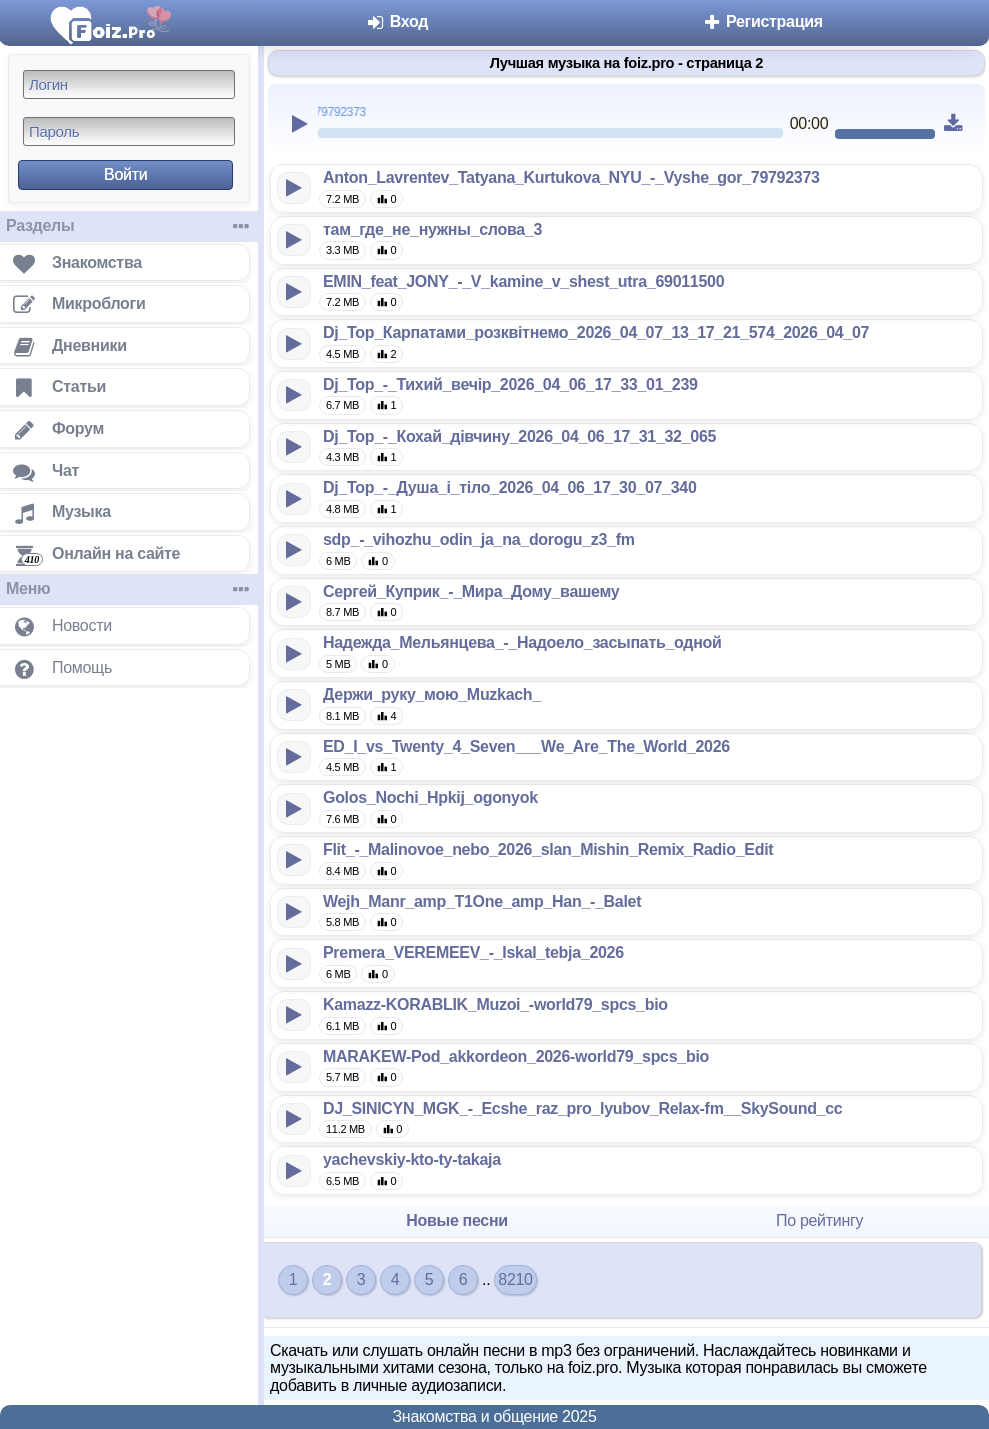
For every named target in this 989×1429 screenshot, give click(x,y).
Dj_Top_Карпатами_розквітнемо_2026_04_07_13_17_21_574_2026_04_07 (596, 332)
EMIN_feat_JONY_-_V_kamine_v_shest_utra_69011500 (523, 281)
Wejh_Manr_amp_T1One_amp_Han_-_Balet (482, 901)
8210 (515, 1279)
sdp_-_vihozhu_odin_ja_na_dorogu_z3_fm (479, 539)
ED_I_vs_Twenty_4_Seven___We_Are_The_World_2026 (526, 746)
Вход (397, 21)
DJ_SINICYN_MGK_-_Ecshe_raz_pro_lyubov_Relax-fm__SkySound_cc (582, 1108)
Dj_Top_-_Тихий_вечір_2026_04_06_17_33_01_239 (510, 384)
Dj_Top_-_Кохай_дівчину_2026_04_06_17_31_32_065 (519, 436)
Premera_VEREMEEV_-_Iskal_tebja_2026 (473, 952)
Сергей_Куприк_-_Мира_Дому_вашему (471, 591)
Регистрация (762, 21)
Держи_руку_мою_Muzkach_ (432, 694)
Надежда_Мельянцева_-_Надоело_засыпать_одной (522, 642)
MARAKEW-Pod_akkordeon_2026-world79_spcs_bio (516, 1056)
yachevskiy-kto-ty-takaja (412, 1159)
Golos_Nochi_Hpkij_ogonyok (430, 797)
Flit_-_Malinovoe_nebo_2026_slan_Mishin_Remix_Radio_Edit (548, 849)
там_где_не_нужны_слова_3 (432, 229)
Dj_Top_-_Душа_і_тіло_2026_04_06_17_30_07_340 (510, 487)
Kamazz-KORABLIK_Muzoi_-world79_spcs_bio (495, 1004)
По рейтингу (819, 1220)
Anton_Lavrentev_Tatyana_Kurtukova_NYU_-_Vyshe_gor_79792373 (571, 177)
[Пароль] (129, 131)
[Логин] (129, 84)
